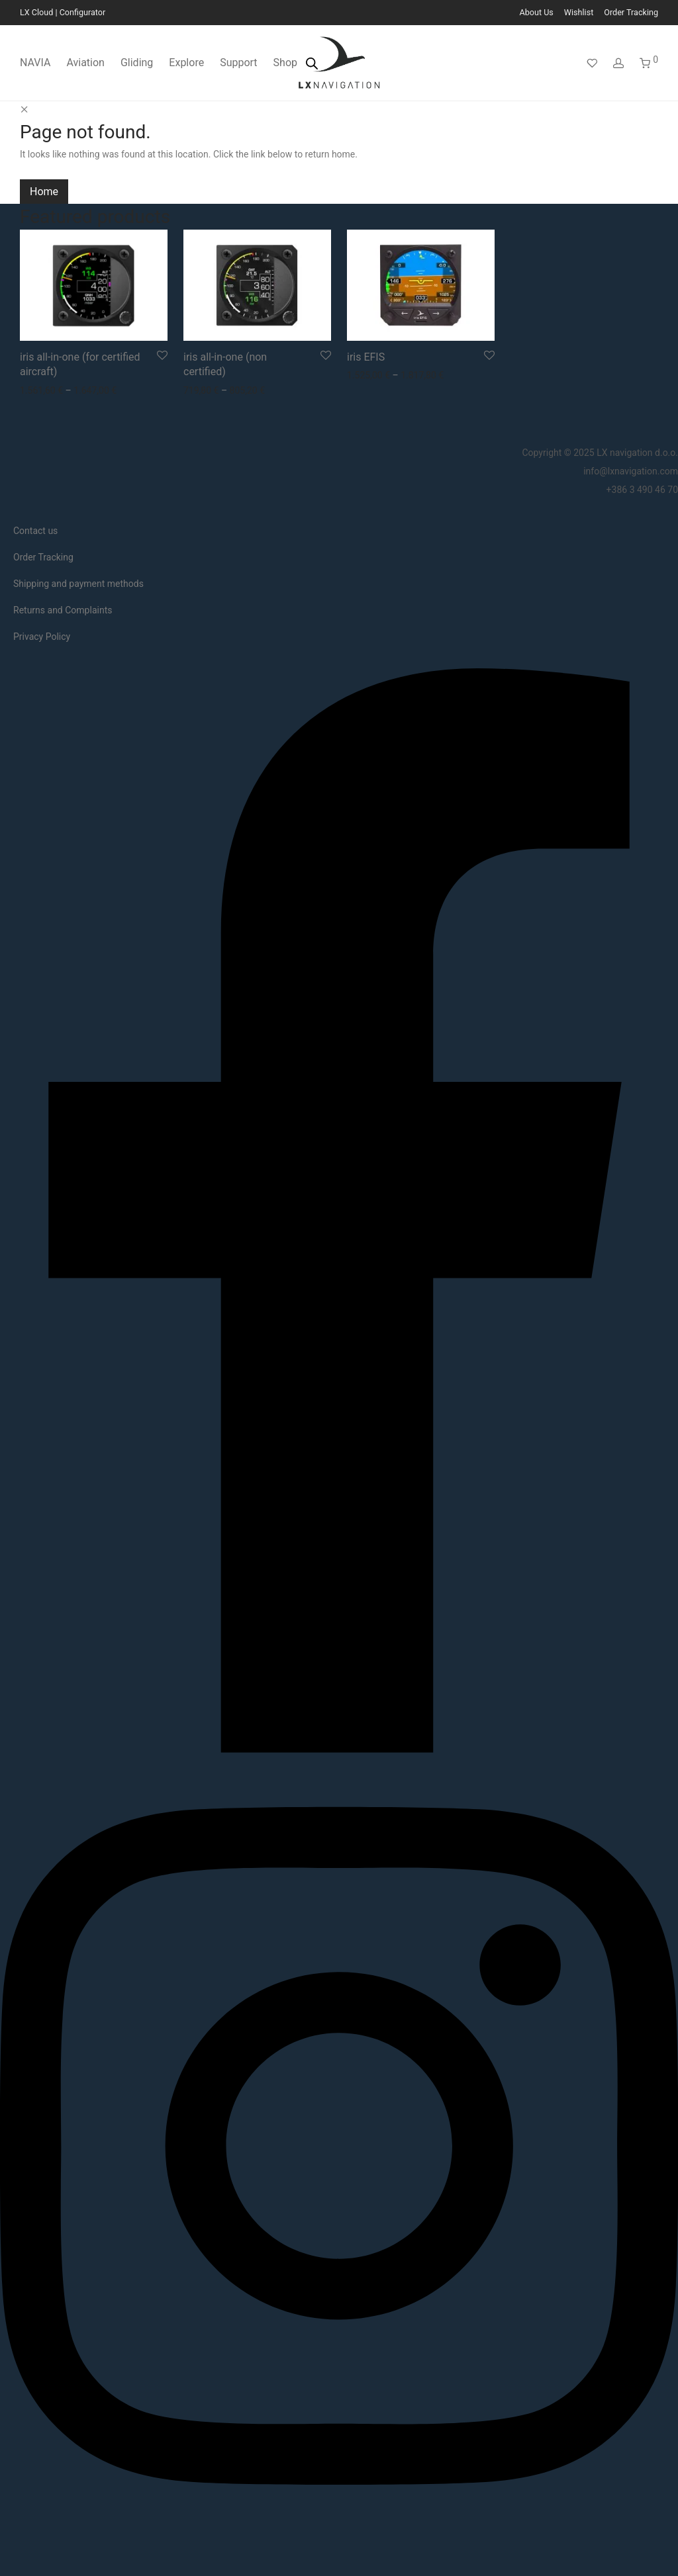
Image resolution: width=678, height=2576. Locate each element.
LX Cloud (36, 12)
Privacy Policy (41, 636)
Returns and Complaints (62, 610)
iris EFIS (366, 357)
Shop (285, 62)
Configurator (83, 12)
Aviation (85, 62)
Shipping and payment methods (78, 583)
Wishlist (578, 13)
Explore (186, 62)
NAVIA (35, 62)
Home (44, 191)
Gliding (137, 62)
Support (238, 62)
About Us (537, 13)
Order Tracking (631, 13)
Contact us (35, 530)
